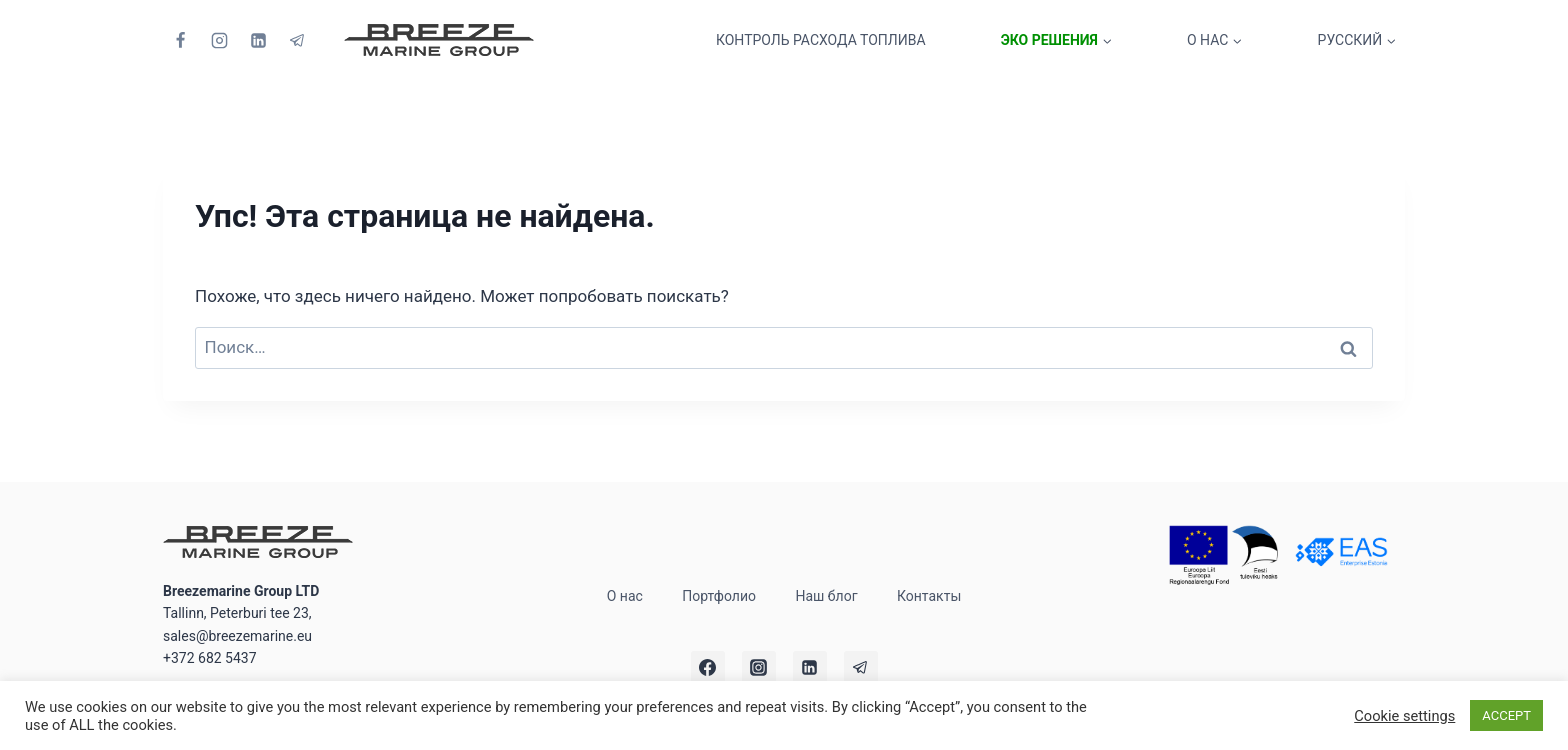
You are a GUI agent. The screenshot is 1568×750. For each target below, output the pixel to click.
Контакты (929, 596)
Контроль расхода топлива (821, 40)
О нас (625, 596)
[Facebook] (180, 40)
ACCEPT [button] (1506, 715)
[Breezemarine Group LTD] (439, 40)
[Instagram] (219, 40)
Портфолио (719, 596)
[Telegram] (297, 40)
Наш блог (826, 596)
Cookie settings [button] (1404, 716)
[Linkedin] (258, 40)
